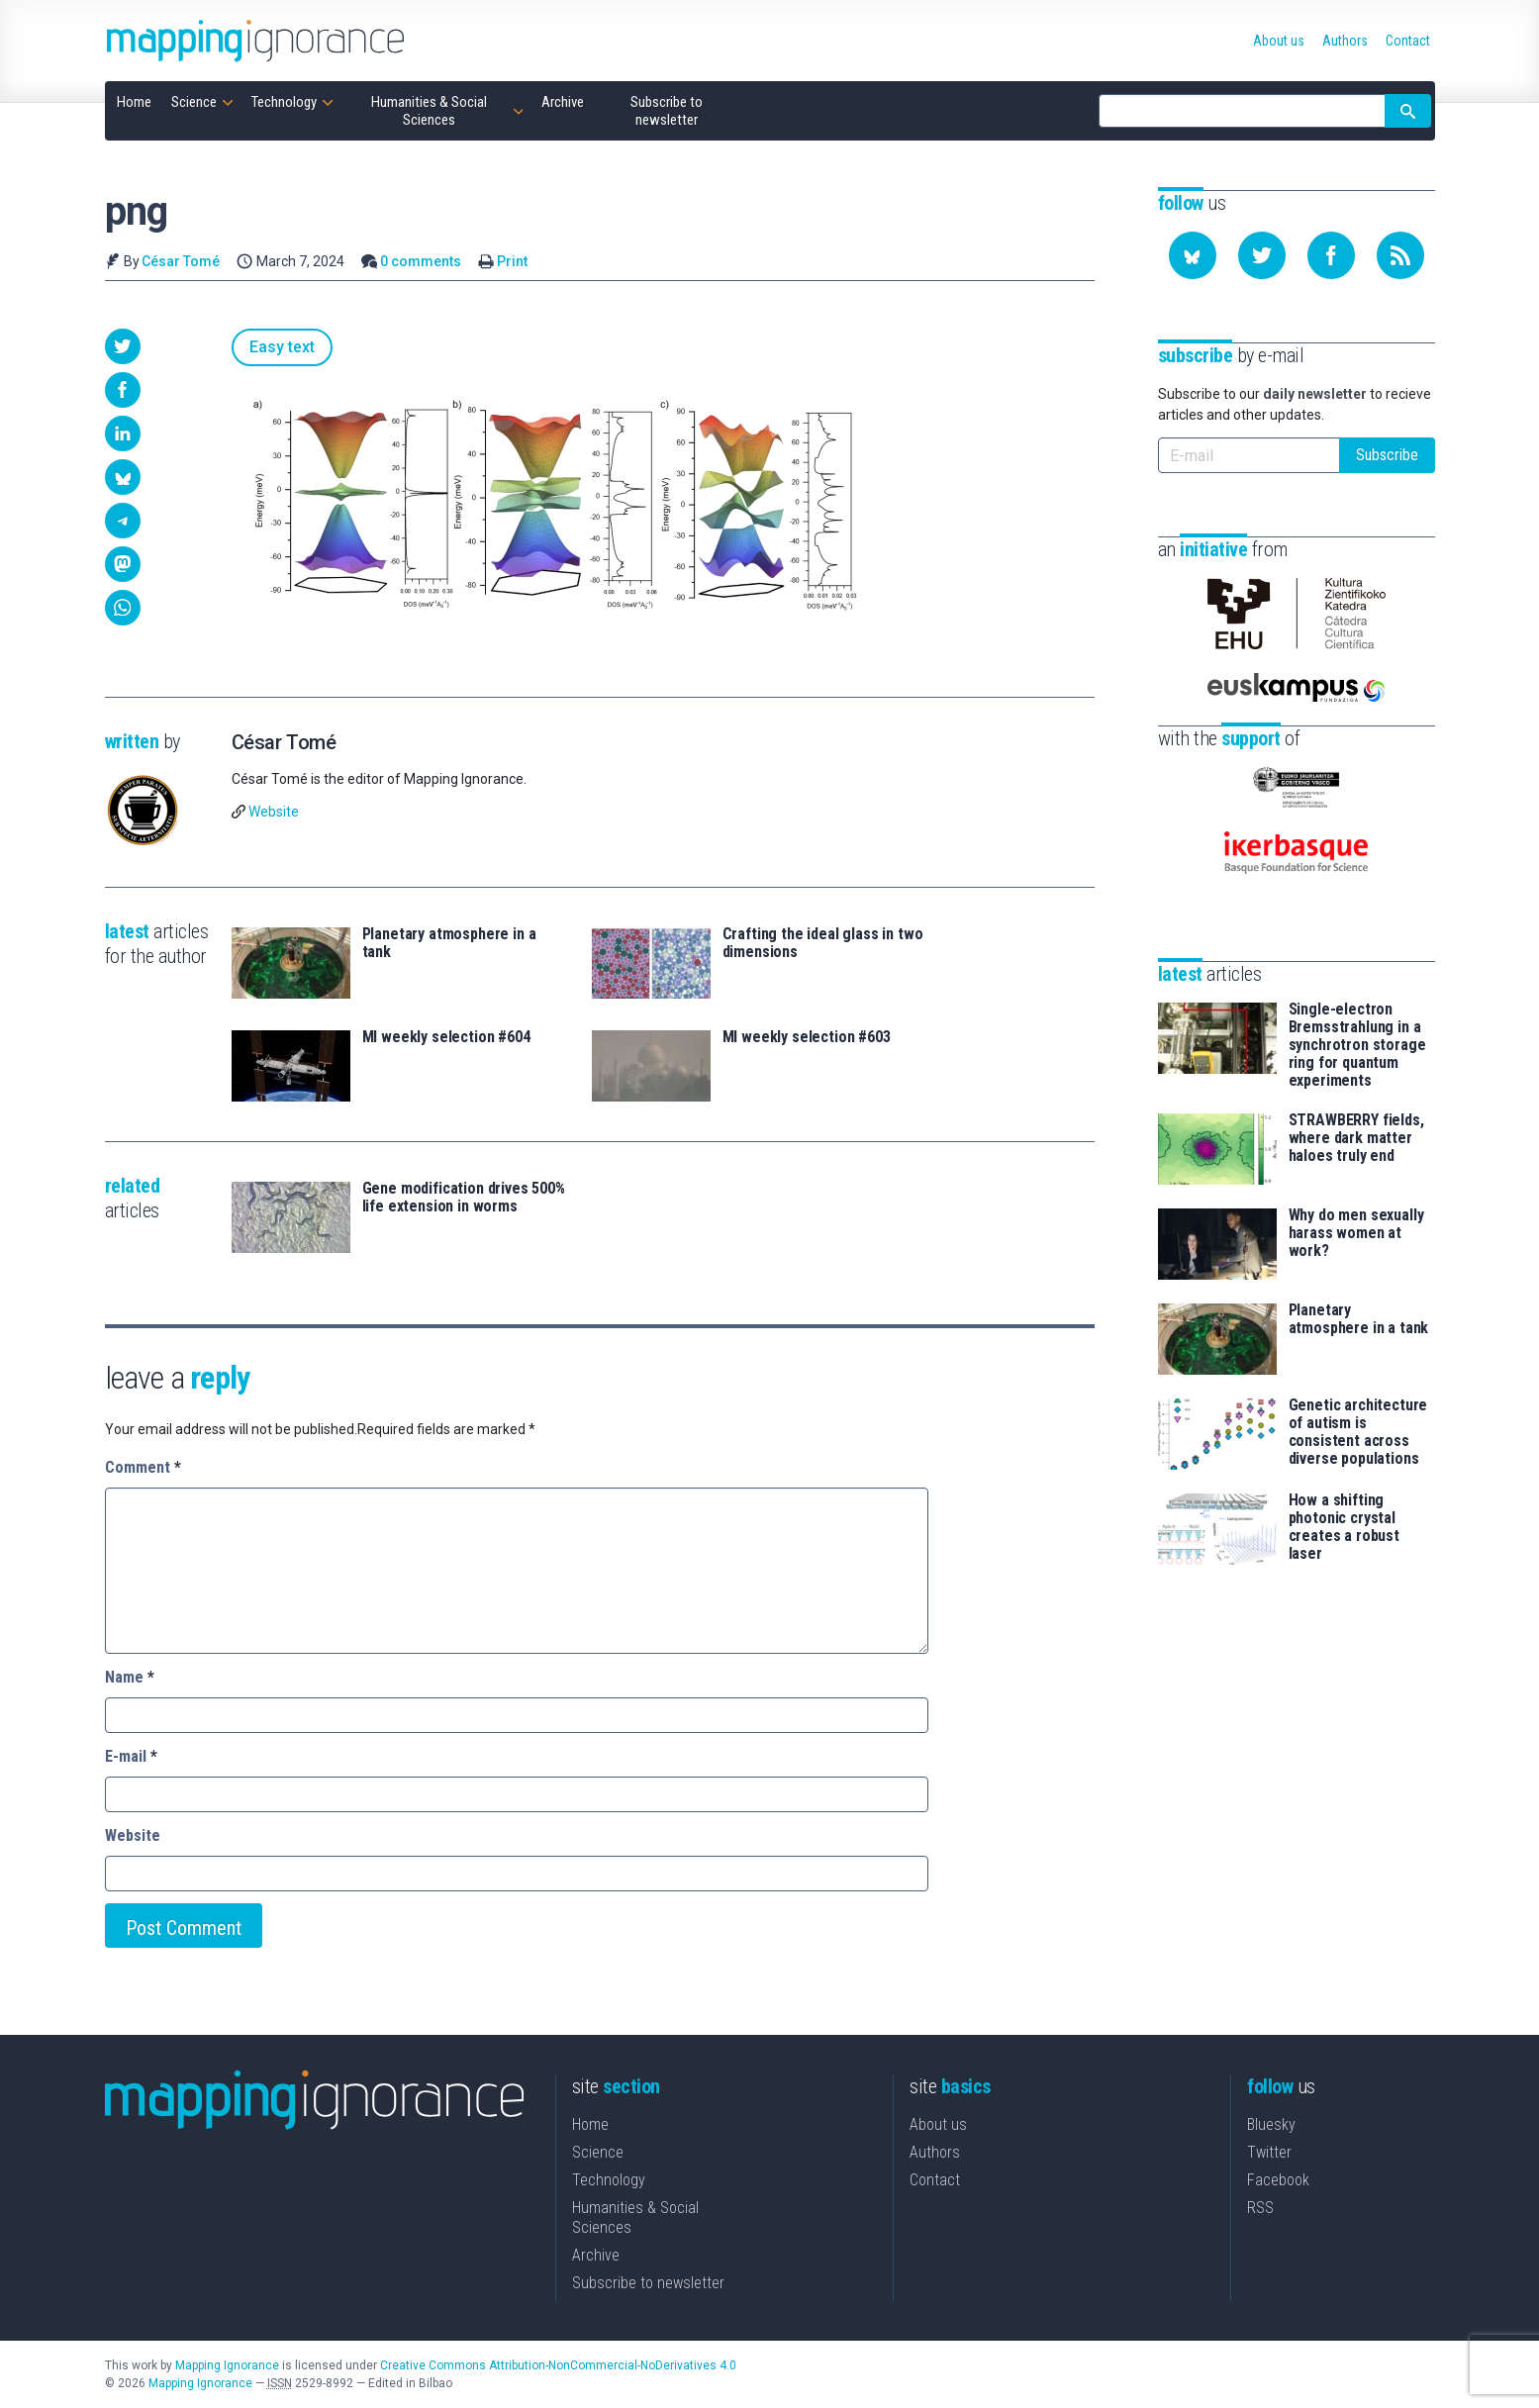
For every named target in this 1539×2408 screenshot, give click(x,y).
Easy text (282, 346)
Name (129, 1677)
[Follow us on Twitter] (1262, 255)
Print (512, 261)
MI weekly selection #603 (806, 1037)
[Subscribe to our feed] (1400, 255)
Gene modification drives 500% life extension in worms (463, 1197)
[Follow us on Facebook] (1331, 255)
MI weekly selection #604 (446, 1037)
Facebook (1278, 2179)
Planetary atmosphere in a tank (449, 943)
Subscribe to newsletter (648, 2282)
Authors (935, 2152)
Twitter (1269, 2152)
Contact (935, 2179)
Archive (596, 2255)
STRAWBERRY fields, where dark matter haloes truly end (1356, 1138)
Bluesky (1271, 2124)
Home (590, 2124)
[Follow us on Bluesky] (1192, 255)
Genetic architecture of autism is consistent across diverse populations (1358, 1432)
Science (598, 2152)
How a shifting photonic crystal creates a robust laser (1344, 1527)
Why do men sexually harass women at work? (1356, 1233)
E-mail (131, 1756)
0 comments (420, 261)
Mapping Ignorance (227, 2365)
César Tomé (181, 261)
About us (938, 2124)
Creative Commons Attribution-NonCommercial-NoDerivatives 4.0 (558, 2365)
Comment (143, 1467)
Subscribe (1387, 454)
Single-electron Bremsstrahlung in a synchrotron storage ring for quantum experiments (1357, 1045)
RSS (1260, 2207)
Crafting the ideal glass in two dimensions (822, 943)
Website (273, 811)
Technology (608, 2179)
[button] (123, 346)
